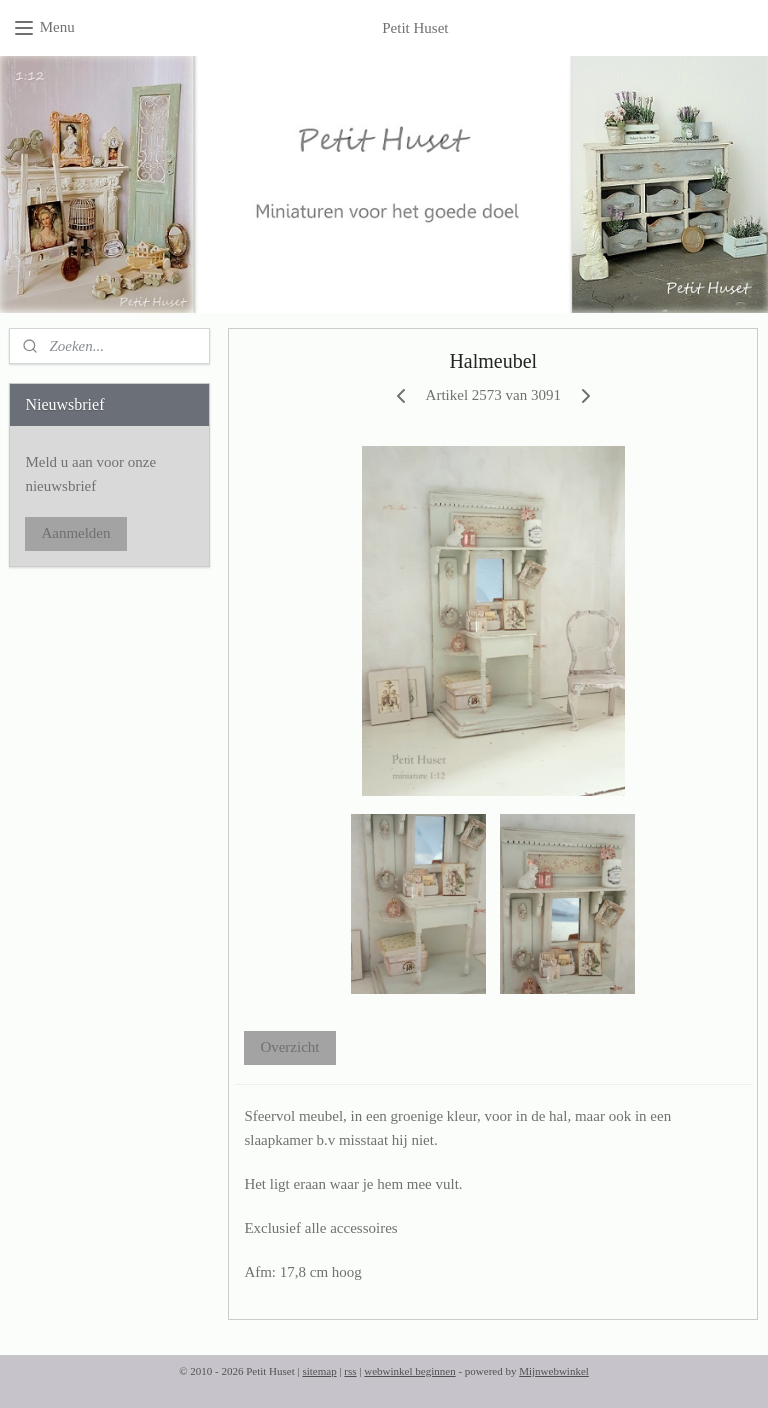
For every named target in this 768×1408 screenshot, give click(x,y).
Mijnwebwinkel (554, 1371)
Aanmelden (75, 533)
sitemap (319, 1371)
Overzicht (290, 1047)
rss (350, 1371)
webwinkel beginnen (409, 1371)
